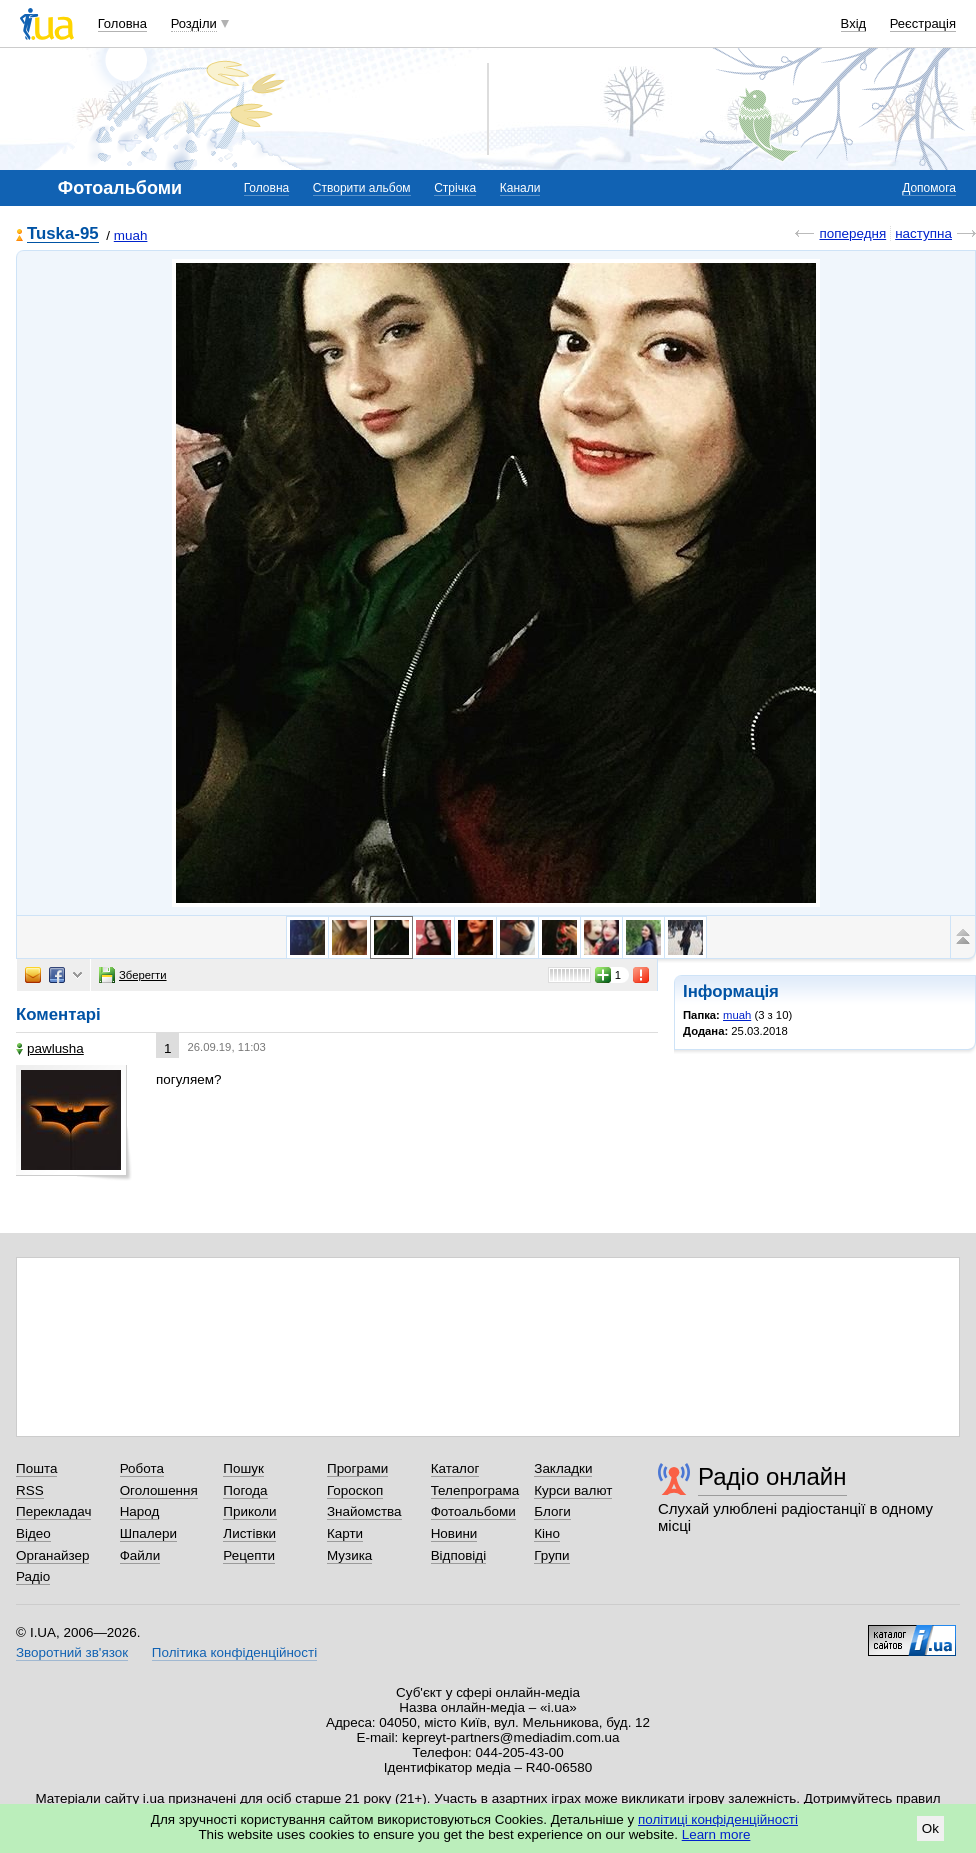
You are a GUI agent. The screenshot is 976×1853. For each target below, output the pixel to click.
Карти (345, 1533)
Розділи (194, 23)
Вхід (854, 23)
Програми (357, 1468)
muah (131, 235)
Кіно (547, 1533)
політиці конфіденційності (718, 1819)
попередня (852, 233)
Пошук (243, 1468)
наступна (923, 233)
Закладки (563, 1468)
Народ (140, 1511)
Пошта (36, 1468)
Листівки (249, 1533)
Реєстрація (923, 23)
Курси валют (573, 1490)
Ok (930, 1828)
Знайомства (364, 1511)
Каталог (455, 1468)
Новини (454, 1533)
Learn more (716, 1834)
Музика (349, 1555)
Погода (245, 1490)
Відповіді (459, 1555)
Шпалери (148, 1533)
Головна (122, 23)
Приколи (249, 1511)
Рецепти (249, 1555)
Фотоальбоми (473, 1511)
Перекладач (53, 1511)
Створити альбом (362, 188)
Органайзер (52, 1555)
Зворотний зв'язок (72, 1652)
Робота (142, 1468)
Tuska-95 (63, 234)
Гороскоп (355, 1490)
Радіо (33, 1576)
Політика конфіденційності (234, 1652)
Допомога (929, 188)
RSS (30, 1490)
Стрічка (455, 188)
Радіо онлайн (772, 1476)
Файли (140, 1555)
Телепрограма (475, 1490)
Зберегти (133, 975)
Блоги (552, 1511)
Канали (520, 188)
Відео (33, 1533)
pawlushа (50, 1048)
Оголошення (159, 1490)
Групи (551, 1555)
